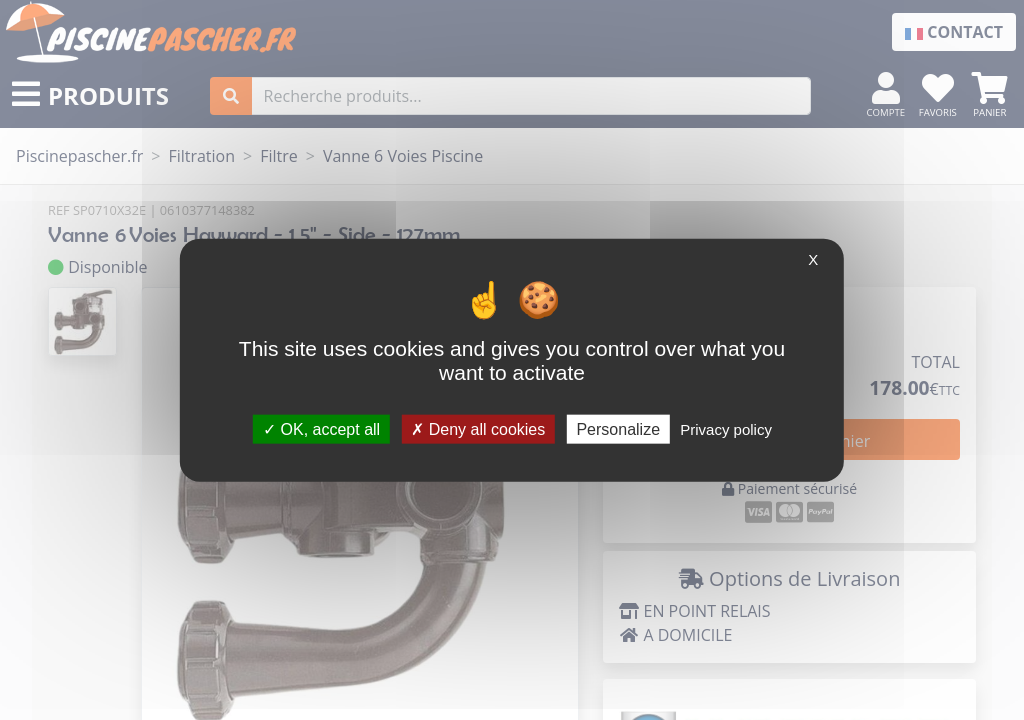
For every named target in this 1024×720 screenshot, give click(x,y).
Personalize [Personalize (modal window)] (618, 428)
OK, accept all (321, 428)
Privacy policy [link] (726, 428)
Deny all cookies (478, 428)
